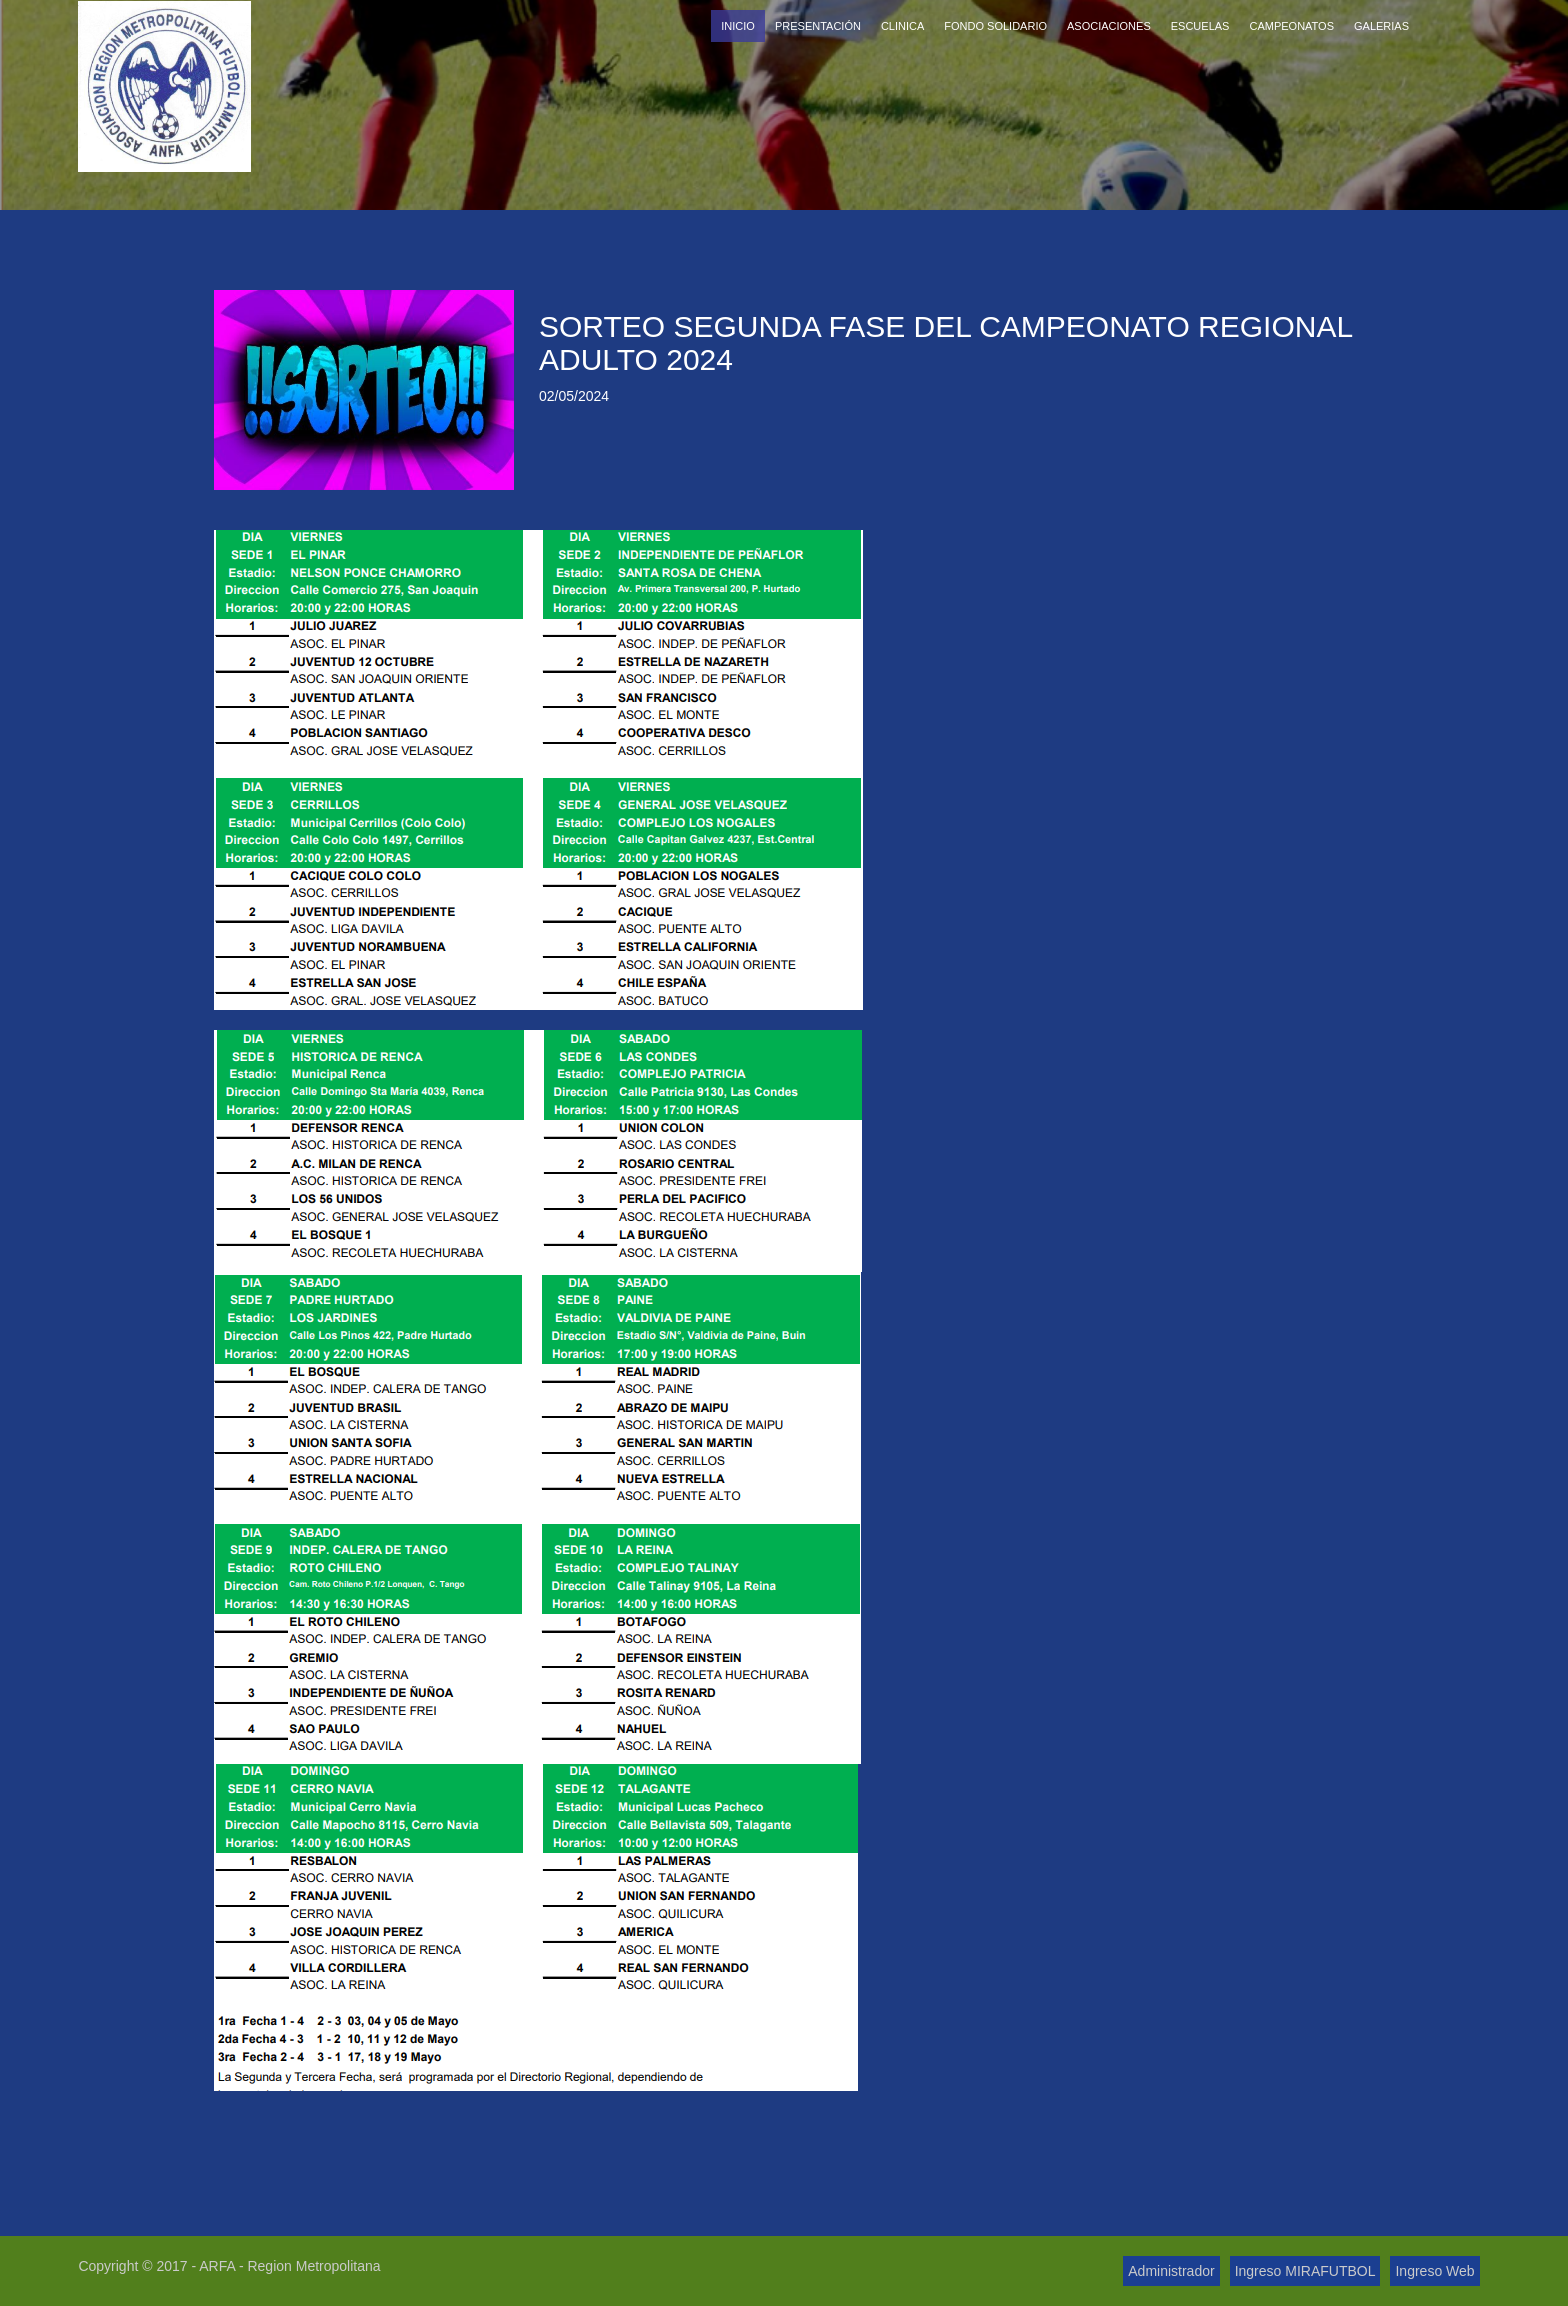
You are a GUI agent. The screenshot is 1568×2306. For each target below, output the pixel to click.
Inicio (738, 26)
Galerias (1381, 26)
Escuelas (1200, 26)
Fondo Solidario (995, 26)
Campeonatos (1291, 26)
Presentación (818, 26)
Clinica (902, 26)
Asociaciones (1109, 26)
